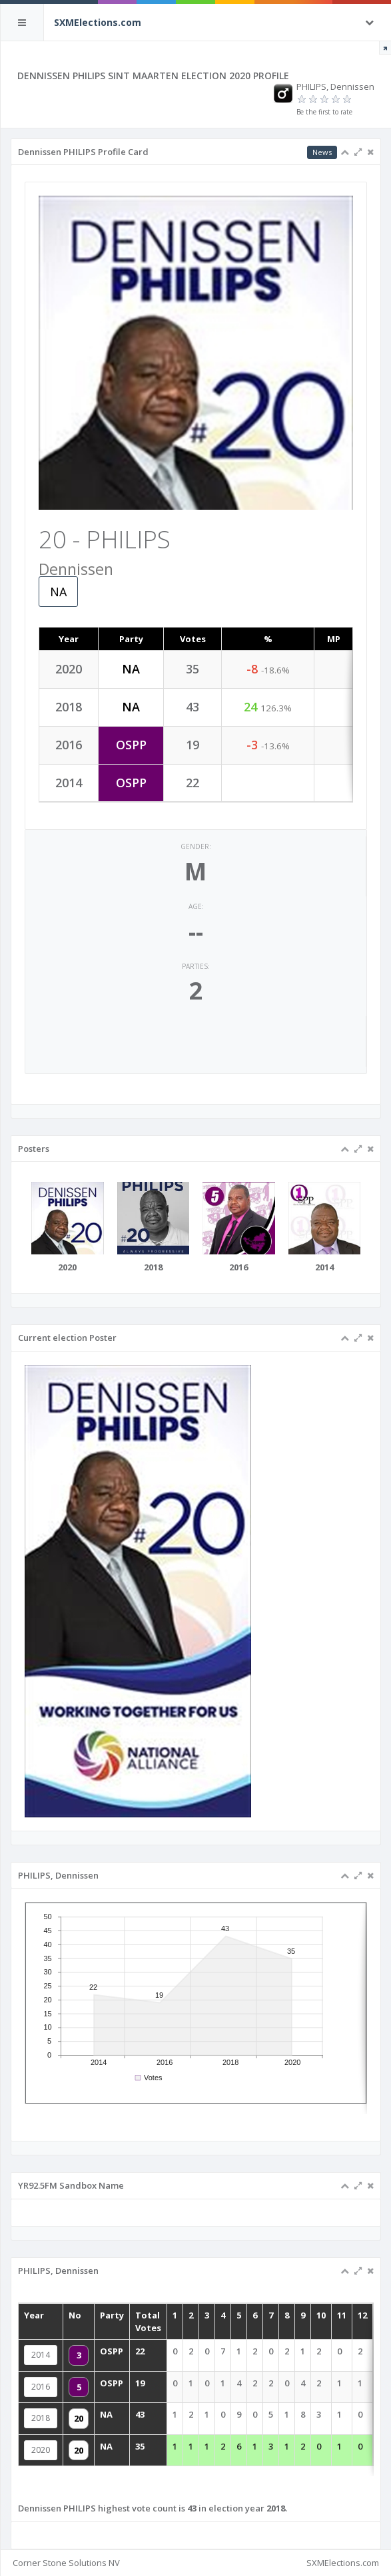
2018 (65, 2415)
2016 (65, 2389)
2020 (65, 2442)
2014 (65, 2362)
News (322, 152)
